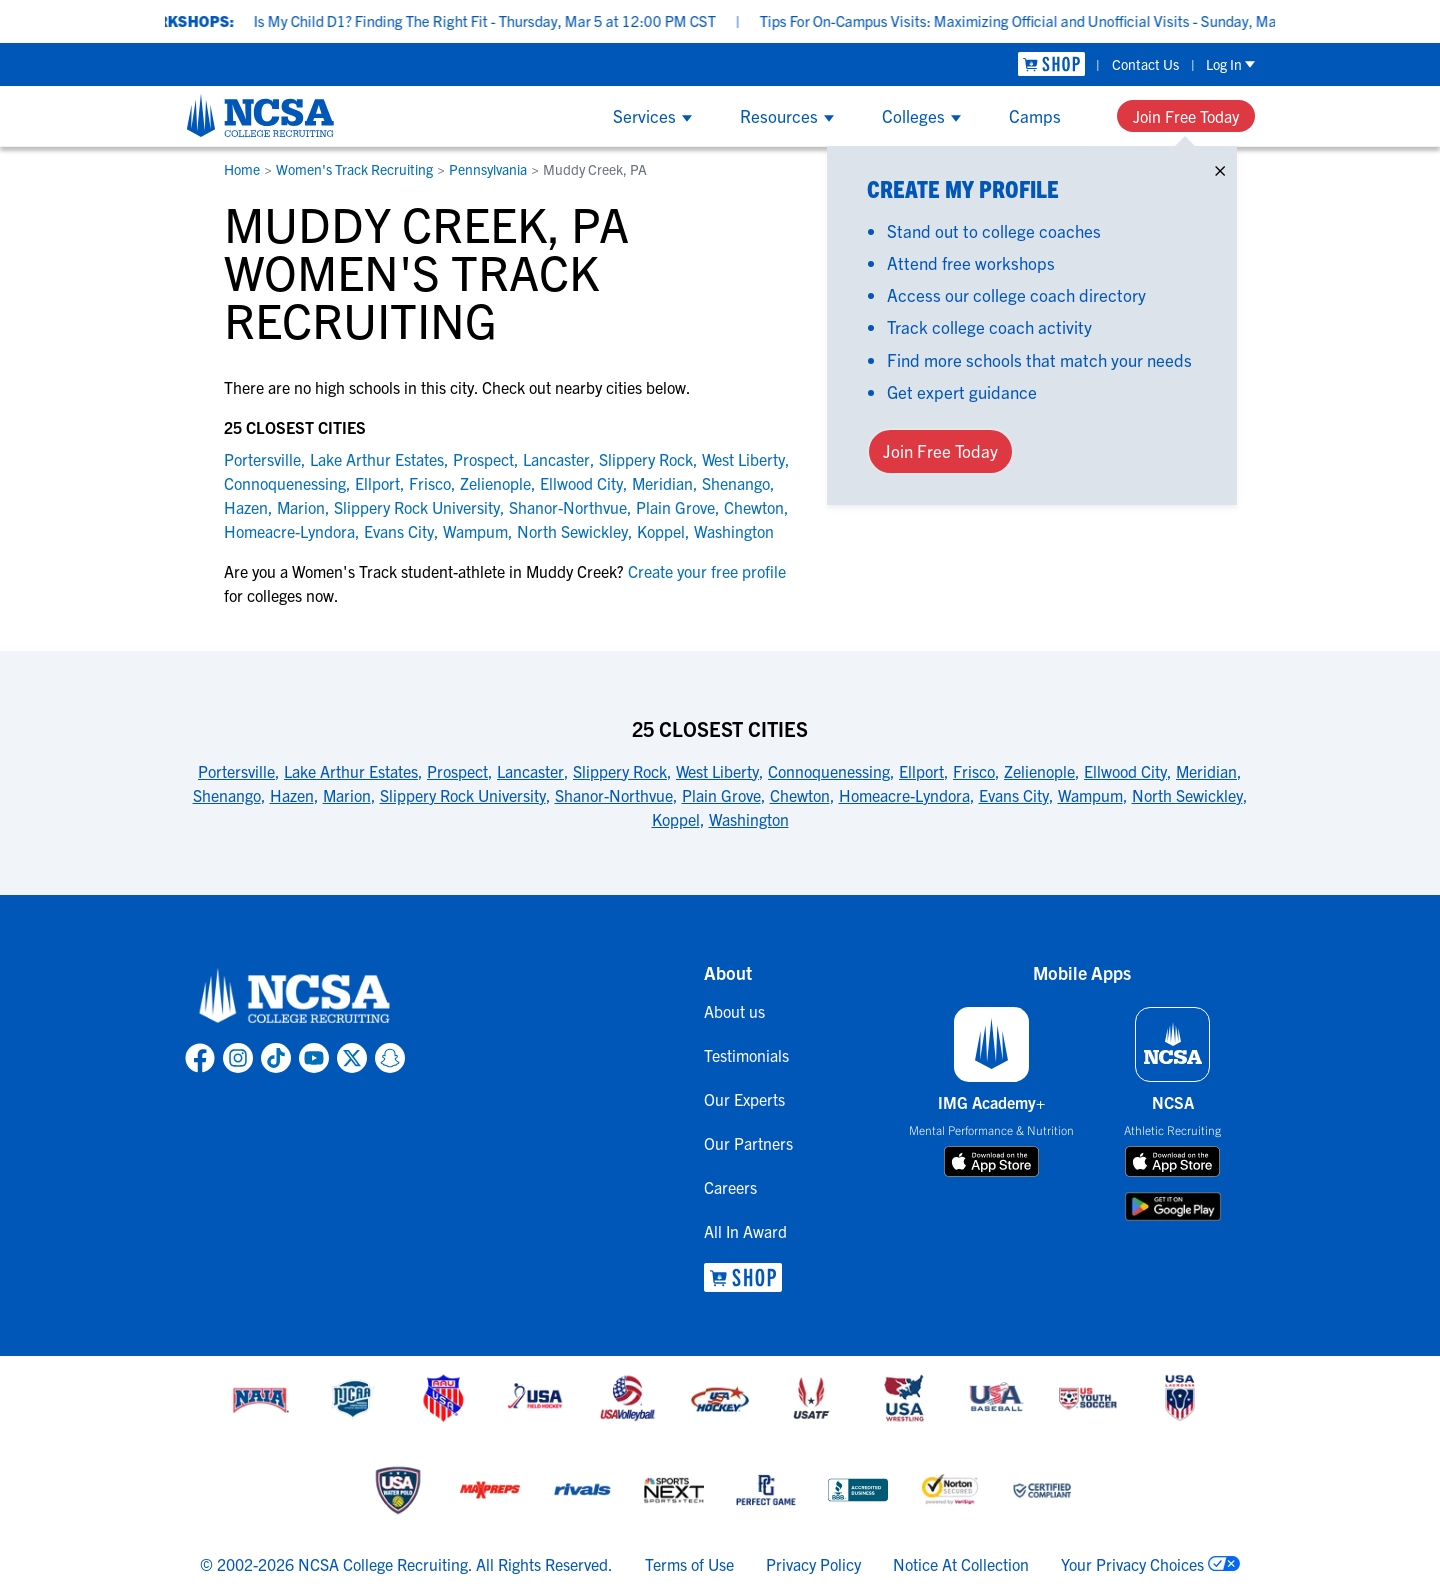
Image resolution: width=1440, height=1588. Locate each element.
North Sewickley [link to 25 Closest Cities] (1187, 795)
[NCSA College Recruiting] (260, 115)
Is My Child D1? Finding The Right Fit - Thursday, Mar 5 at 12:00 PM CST (517, 20)
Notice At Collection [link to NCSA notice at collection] (961, 1564)
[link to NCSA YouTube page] (314, 1058)
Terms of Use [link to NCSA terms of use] (689, 1564)
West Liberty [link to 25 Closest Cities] (717, 771)
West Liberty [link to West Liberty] (743, 459)
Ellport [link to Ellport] (377, 483)
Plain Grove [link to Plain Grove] (675, 507)
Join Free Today (1186, 116)
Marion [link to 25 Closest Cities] (347, 795)
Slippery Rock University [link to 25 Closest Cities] (463, 795)
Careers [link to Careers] (730, 1187)
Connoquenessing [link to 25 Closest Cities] (829, 771)
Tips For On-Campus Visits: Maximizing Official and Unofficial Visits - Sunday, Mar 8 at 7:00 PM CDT (1111, 20)
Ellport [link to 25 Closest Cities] (921, 771)
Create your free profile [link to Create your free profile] (705, 571)
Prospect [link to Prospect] (483, 459)
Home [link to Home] (242, 169)
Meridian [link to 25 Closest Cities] (1206, 771)
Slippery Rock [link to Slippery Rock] (646, 459)
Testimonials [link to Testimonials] (746, 1055)
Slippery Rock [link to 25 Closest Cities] (620, 771)
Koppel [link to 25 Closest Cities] (676, 819)
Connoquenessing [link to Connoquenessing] (285, 483)
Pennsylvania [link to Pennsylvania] (488, 169)
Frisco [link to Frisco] (430, 483)
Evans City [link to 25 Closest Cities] (1014, 795)
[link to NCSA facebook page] (200, 1058)
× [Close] (1220, 166)
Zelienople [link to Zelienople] (495, 483)
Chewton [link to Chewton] (754, 507)
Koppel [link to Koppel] (661, 531)
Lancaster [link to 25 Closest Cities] (530, 771)
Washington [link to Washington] (734, 531)
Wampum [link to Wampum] (475, 531)
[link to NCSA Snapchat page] (390, 1058)
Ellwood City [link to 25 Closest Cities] (1125, 771)
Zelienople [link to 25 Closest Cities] (1039, 771)
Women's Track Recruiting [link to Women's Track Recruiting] (354, 169)
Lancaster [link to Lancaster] (556, 459)
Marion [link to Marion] (301, 507)
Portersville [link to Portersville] (262, 459)
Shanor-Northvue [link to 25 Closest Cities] (614, 795)
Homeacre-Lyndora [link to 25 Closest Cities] (904, 795)
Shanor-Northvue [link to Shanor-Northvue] (568, 507)
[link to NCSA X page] (352, 1058)
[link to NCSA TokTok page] (276, 1058)
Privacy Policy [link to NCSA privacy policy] (813, 1564)
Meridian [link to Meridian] (662, 483)
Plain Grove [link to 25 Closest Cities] (721, 795)
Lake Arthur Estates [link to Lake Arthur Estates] (377, 459)
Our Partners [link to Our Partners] (748, 1143)
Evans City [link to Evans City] (399, 531)
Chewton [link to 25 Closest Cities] (800, 795)
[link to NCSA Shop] (1051, 64)
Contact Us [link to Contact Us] (1145, 64)
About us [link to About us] (734, 1011)
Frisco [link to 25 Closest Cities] (974, 771)
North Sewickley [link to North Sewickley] (572, 531)
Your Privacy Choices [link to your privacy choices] (1132, 1564)
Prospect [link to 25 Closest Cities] (457, 771)
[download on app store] (991, 1162)
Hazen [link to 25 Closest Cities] (292, 795)
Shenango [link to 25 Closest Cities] (227, 795)
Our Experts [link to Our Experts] (744, 1099)
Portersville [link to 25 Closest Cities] (236, 771)
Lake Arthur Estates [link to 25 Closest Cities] (351, 771)
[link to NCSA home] (295, 997)
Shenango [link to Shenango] (736, 483)
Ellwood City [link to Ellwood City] (581, 483)
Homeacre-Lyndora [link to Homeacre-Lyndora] (289, 531)
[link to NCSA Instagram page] (238, 1058)
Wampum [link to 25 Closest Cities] (1090, 795)
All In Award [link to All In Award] (745, 1231)
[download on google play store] (1173, 1206)
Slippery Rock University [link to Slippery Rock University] (417, 507)
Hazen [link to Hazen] (246, 507)
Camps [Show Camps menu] (1035, 115)
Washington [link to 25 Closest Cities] (749, 819)
